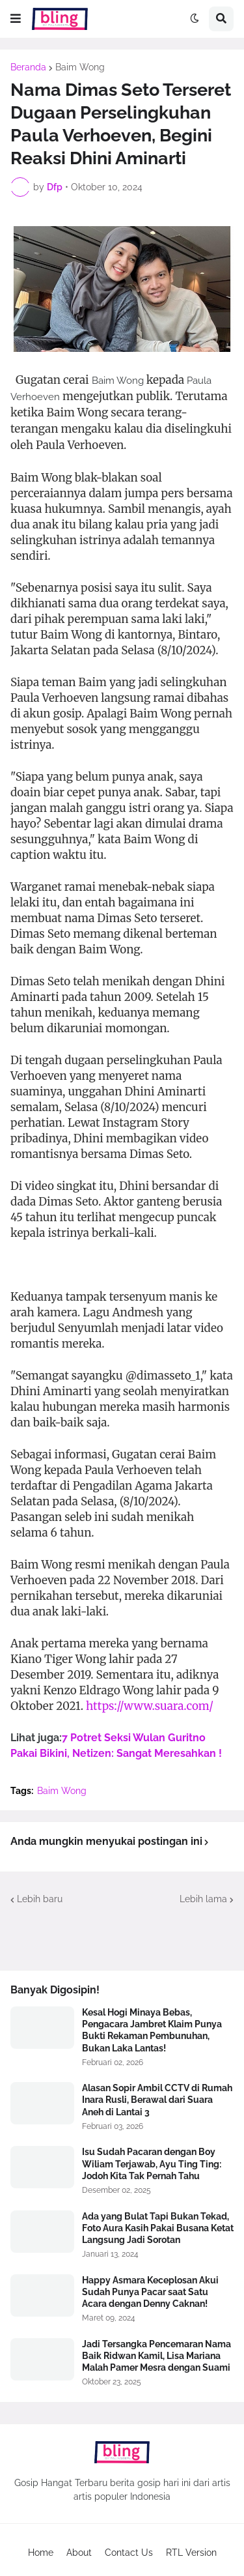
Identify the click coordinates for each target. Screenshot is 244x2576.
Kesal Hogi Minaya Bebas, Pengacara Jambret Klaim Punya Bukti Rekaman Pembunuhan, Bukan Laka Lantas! (152, 2030)
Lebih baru (39, 1899)
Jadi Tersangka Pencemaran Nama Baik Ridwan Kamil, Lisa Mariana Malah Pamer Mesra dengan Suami (156, 2356)
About (79, 2552)
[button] (15, 19)
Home (40, 2552)
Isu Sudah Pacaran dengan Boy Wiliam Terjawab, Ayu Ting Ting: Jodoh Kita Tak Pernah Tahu (151, 2163)
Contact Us (129, 2552)
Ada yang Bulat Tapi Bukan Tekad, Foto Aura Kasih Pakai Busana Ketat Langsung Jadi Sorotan (158, 2228)
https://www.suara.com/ (149, 1706)
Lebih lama (203, 1899)
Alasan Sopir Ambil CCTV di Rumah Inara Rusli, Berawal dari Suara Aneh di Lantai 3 (157, 2100)
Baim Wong (80, 67)
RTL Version (191, 2552)
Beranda (28, 67)
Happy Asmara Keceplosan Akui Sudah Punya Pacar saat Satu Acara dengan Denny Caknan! (150, 2292)
